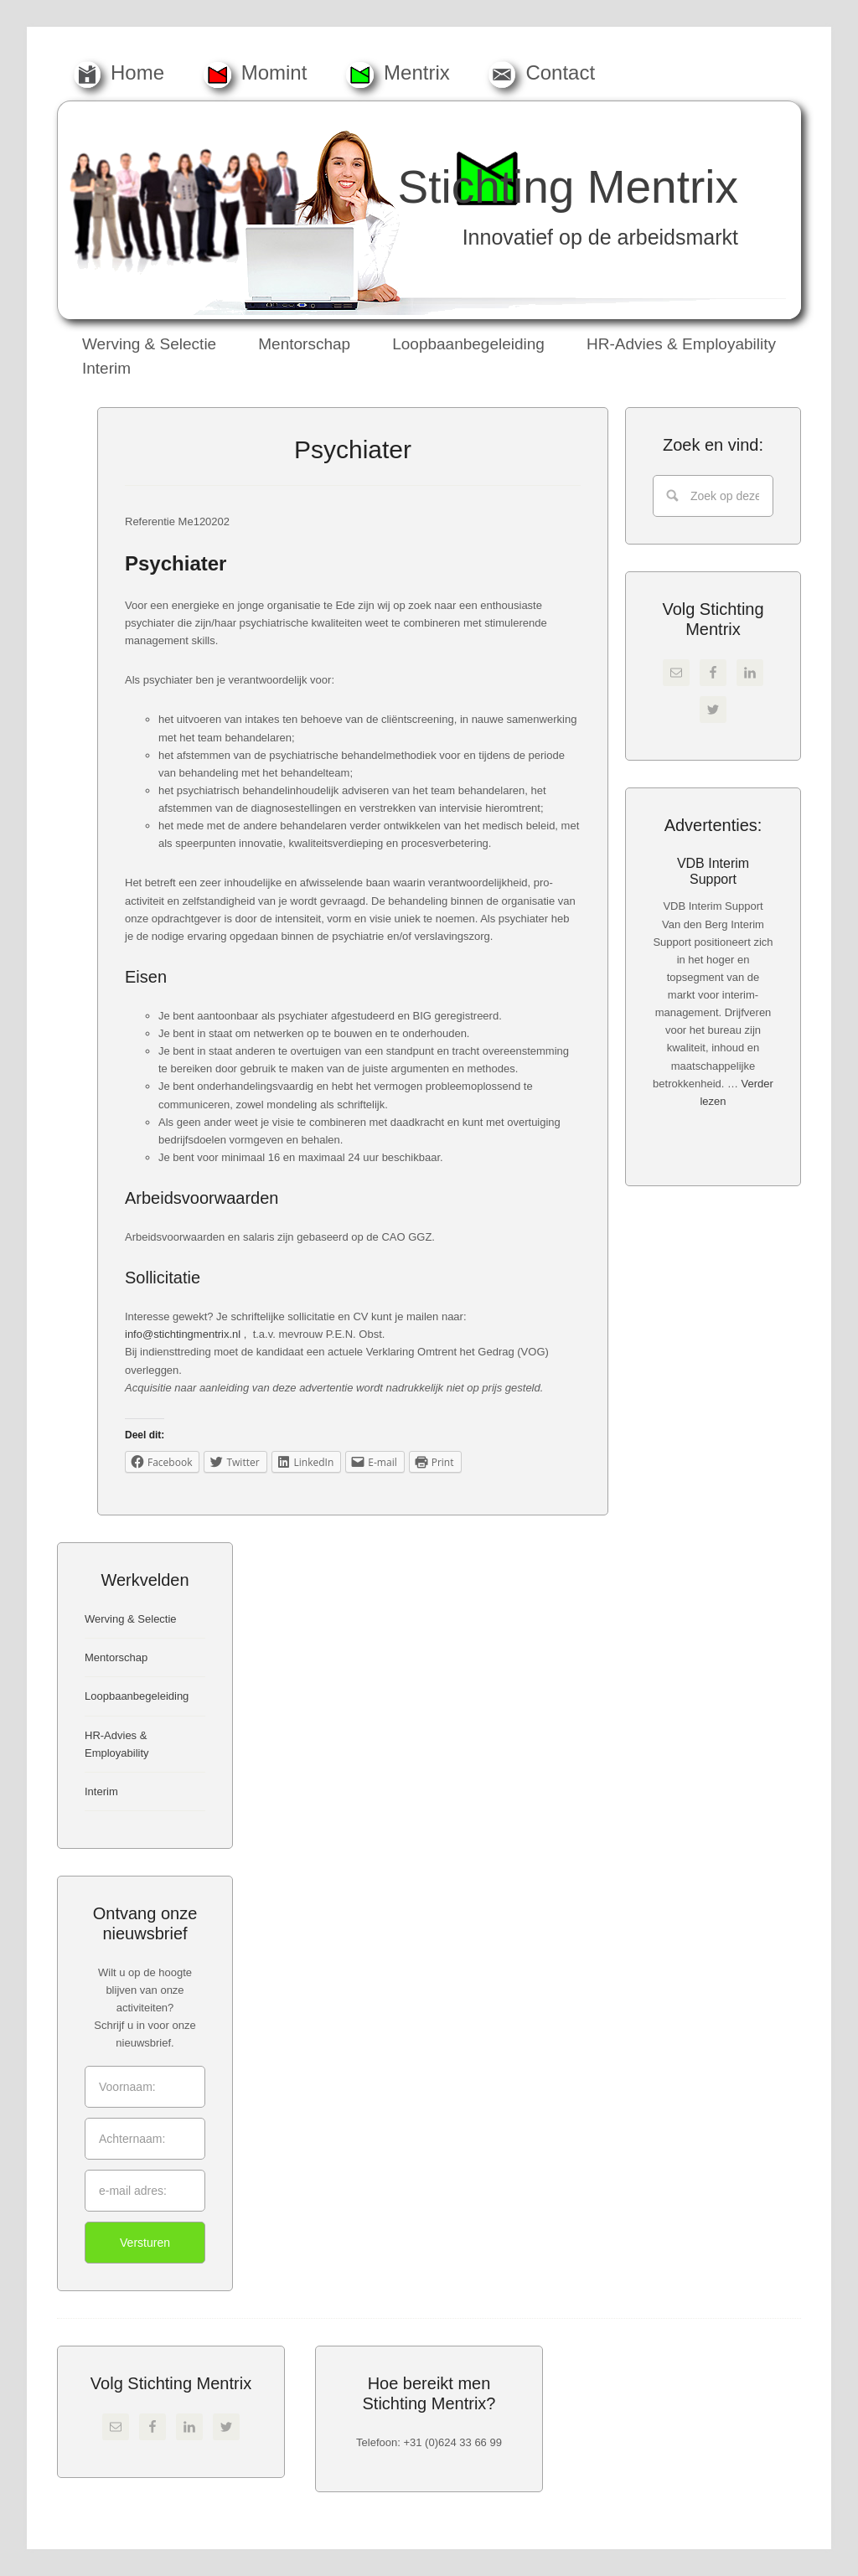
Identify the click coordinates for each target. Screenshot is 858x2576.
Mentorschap (116, 1657)
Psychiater (352, 449)
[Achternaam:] (145, 2139)
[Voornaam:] (145, 2087)
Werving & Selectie (131, 1619)
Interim (101, 1791)
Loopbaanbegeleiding (137, 1696)
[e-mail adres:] (145, 2191)
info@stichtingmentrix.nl (182, 1334)
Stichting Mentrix (567, 187)
